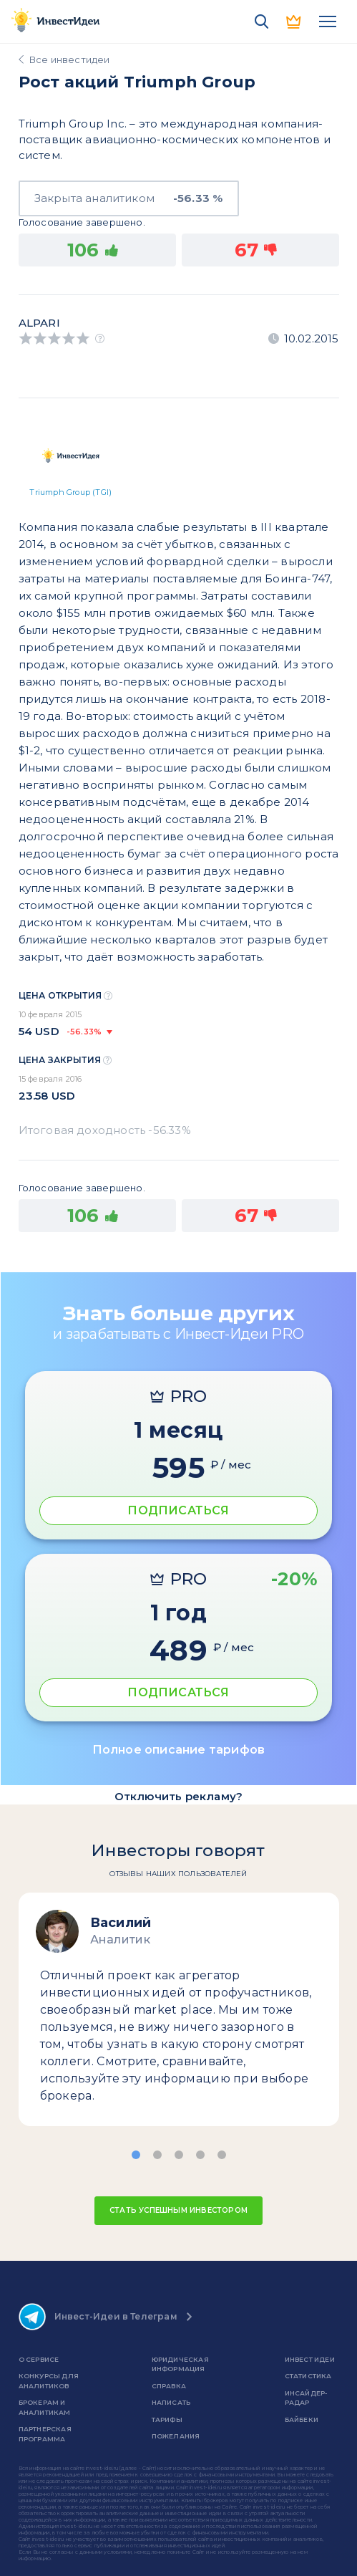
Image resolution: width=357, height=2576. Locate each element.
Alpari (39, 323)
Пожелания (176, 2436)
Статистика (308, 2376)
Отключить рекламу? (178, 1796)
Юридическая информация (180, 2364)
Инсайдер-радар (306, 2398)
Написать (171, 2402)
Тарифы (167, 2419)
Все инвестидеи (69, 59)
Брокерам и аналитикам (45, 2407)
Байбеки (301, 2419)
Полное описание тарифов (178, 1749)
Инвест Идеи (310, 2359)
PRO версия (294, 21)
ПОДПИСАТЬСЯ (178, 1510)
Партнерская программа (45, 2434)
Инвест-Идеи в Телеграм (98, 2316)
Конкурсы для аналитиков (49, 2381)
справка (169, 2386)
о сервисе (39, 2359)
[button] (136, 2154)
